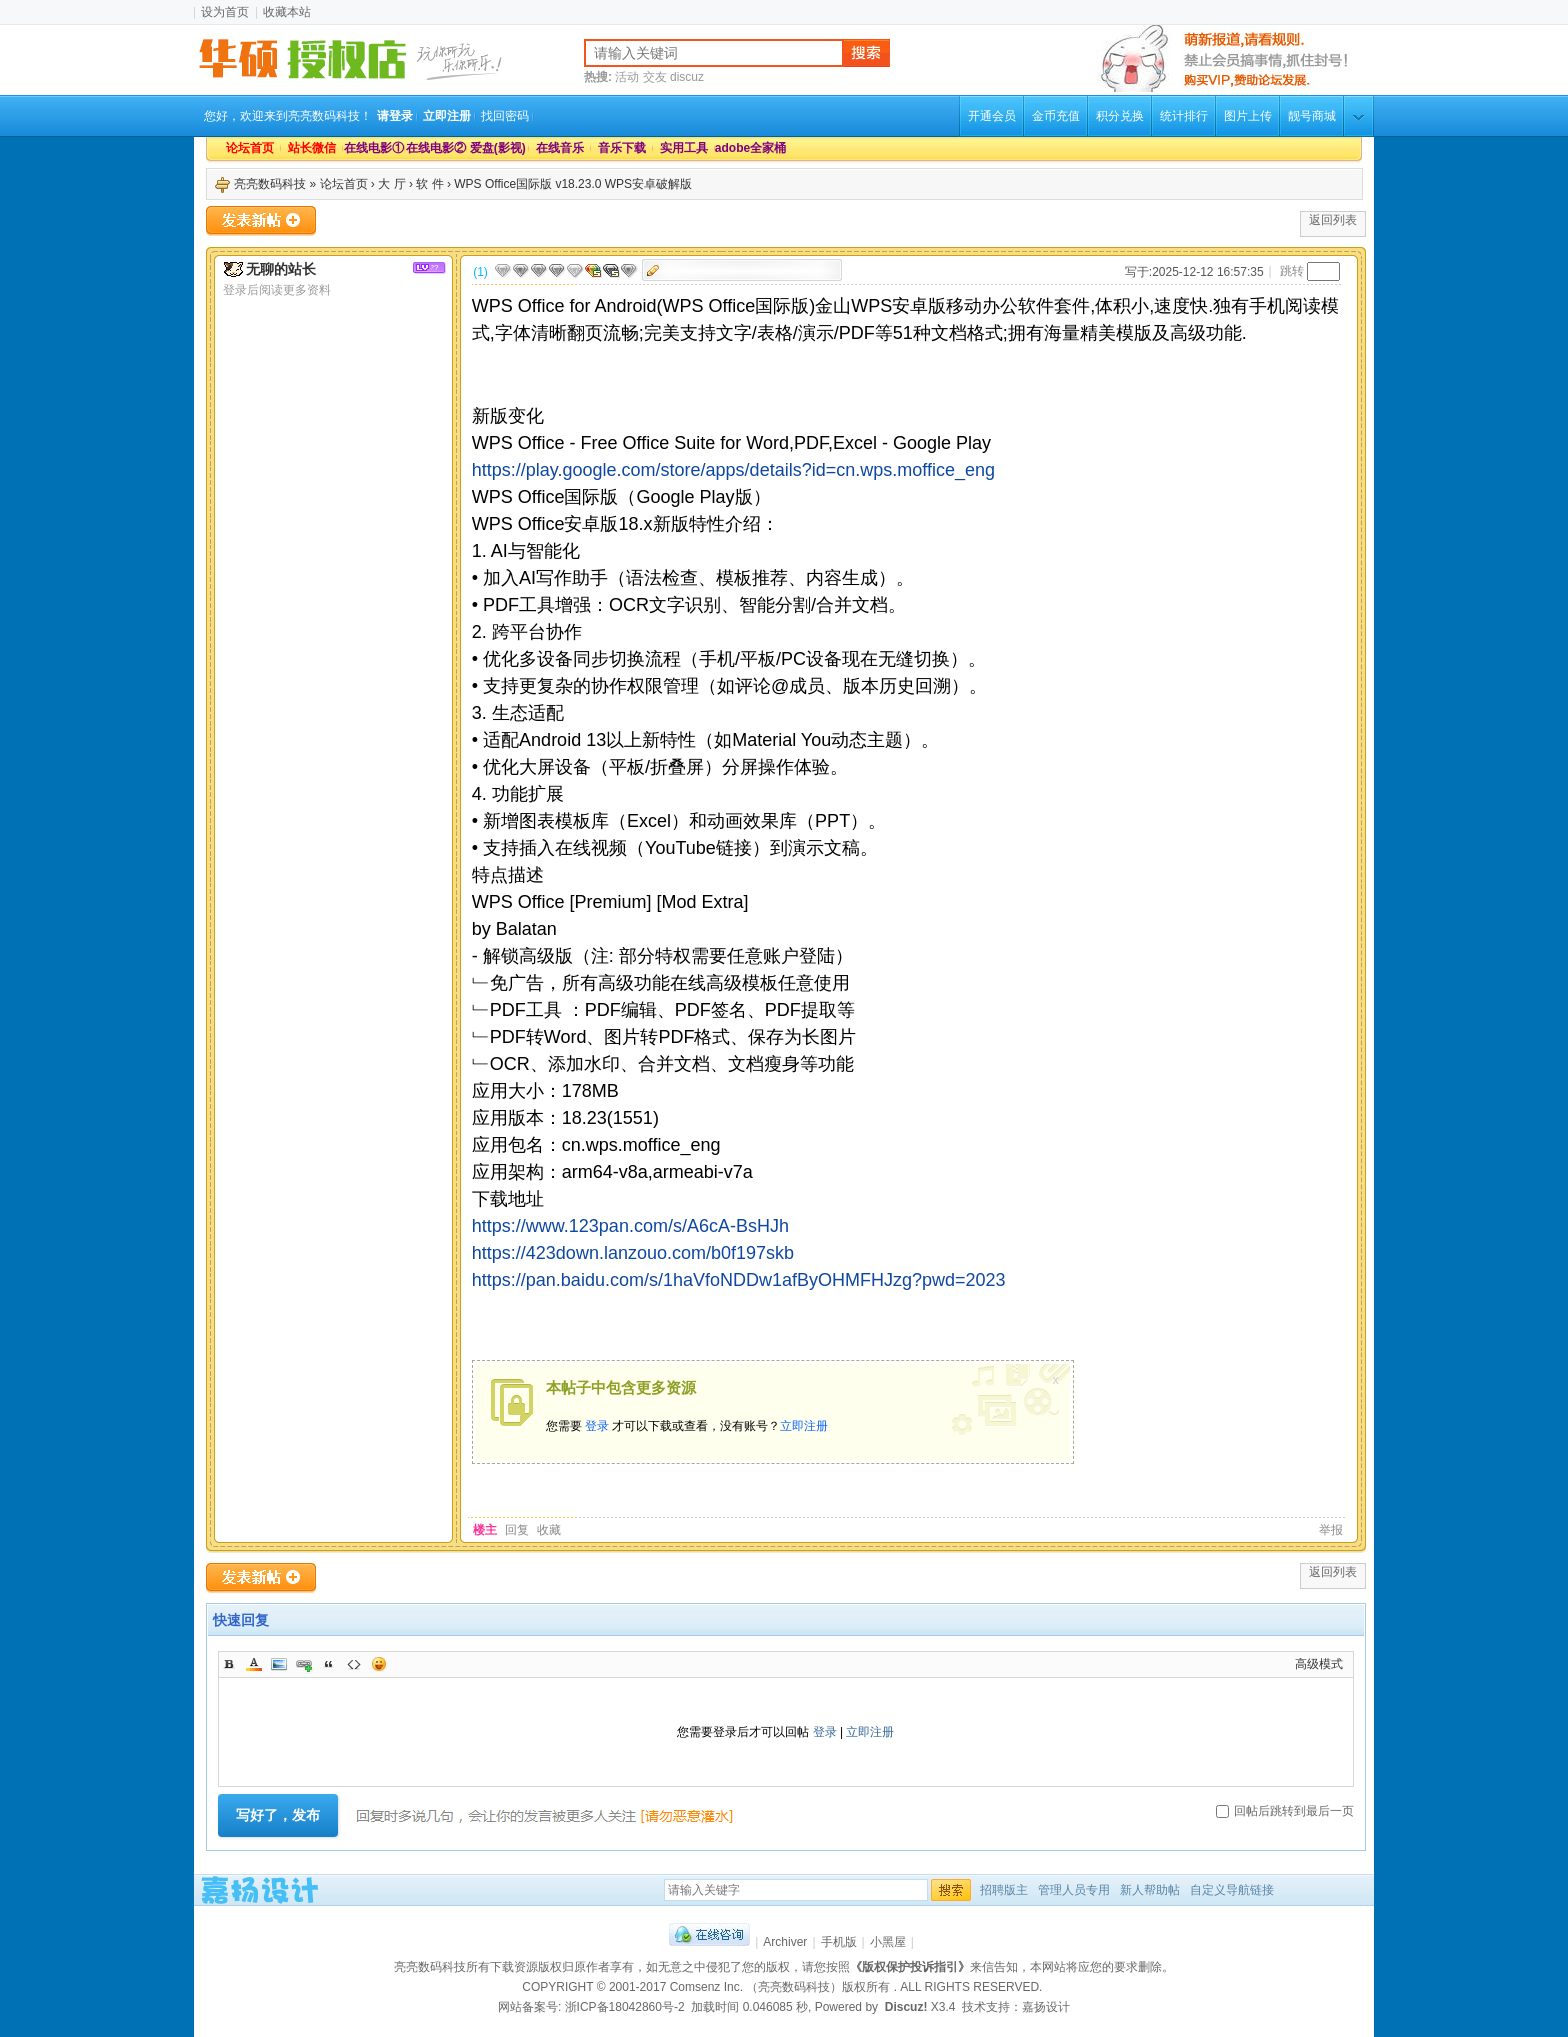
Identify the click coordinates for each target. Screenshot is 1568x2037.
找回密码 (505, 116)
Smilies (379, 1664)
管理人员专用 (1074, 1890)
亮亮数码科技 (270, 184)
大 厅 (391, 184)
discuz (687, 77)
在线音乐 (560, 148)
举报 (1331, 1530)
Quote (329, 1664)
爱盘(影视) (498, 148)
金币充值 (1056, 116)
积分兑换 (1120, 116)
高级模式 (1319, 1664)
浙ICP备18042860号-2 (625, 2007)
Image (279, 1664)
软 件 (429, 184)
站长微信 (312, 148)
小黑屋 (888, 1942)
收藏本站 (287, 12)
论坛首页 (250, 148)
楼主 (485, 1530)
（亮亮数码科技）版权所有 (819, 1987)
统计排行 (1184, 116)
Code (354, 1664)
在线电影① (374, 148)
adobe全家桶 (746, 148)
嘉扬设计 (1046, 2007)
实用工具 (684, 148)
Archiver (785, 1942)
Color (254, 1664)
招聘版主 (1004, 1890)
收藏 (549, 1530)
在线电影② (436, 148)
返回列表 (1333, 220)
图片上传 (1248, 116)
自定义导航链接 (1232, 1890)
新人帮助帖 (1150, 1890)
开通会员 (992, 116)
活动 (627, 77)
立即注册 (447, 116)
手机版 (839, 1942)
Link (304, 1664)
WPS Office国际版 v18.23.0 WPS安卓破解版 (573, 184)
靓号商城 (1312, 116)
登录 (597, 1426)
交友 (655, 77)
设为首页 (225, 12)
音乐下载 (622, 148)
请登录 (395, 116)
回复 (517, 1530)
